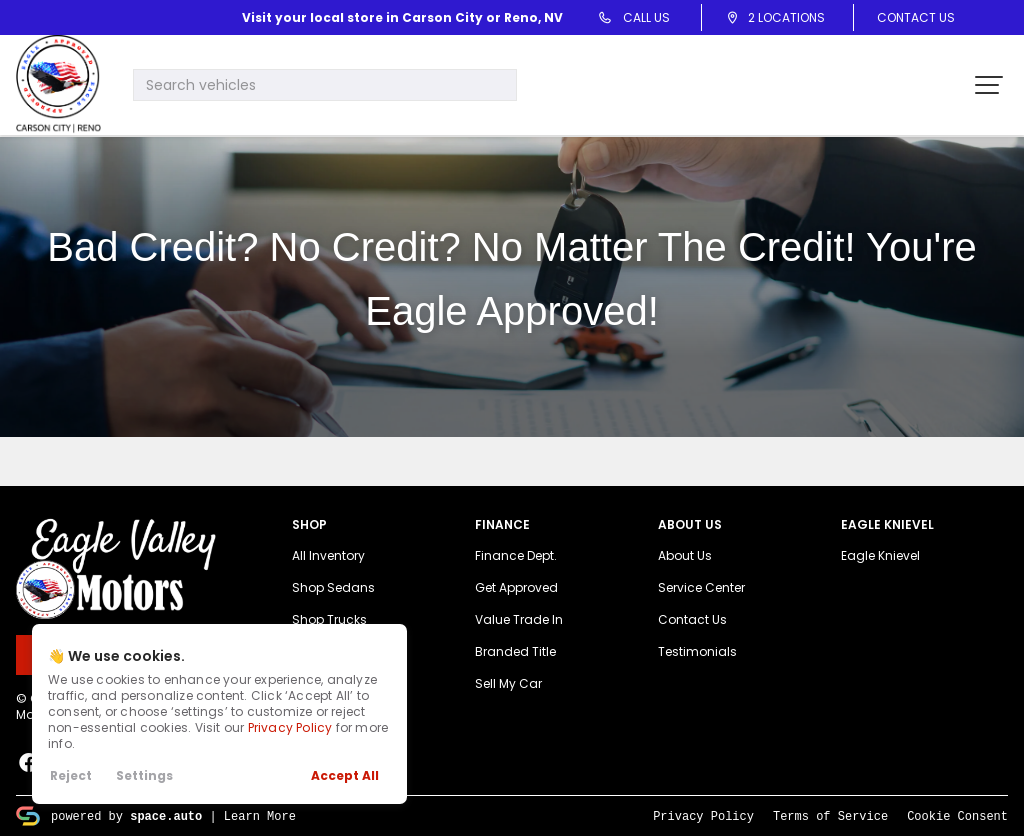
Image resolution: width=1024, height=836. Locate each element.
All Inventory (328, 555)
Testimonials (697, 651)
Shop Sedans (333, 587)
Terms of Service (830, 815)
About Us (685, 555)
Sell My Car (508, 683)
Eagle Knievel (880, 555)
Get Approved (516, 587)
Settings (144, 775)
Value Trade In (519, 619)
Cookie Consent (957, 815)
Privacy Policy (290, 727)
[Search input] (325, 85)
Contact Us (916, 17)
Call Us (641, 17)
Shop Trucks (329, 619)
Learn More (260, 815)
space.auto (166, 815)
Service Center (701, 587)
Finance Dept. (516, 555)
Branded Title (515, 651)
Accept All (345, 775)
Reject (71, 775)
